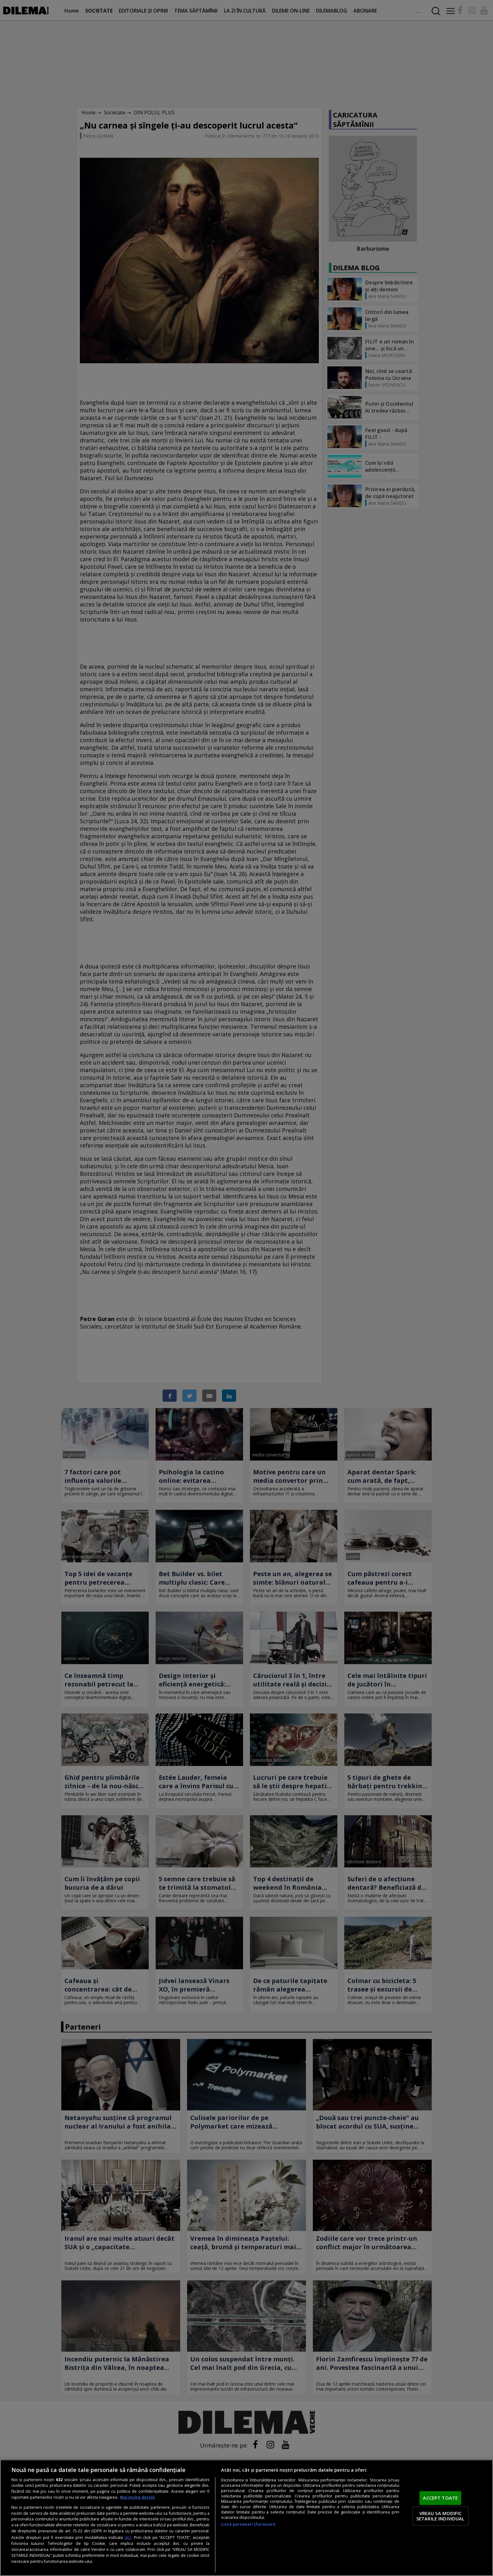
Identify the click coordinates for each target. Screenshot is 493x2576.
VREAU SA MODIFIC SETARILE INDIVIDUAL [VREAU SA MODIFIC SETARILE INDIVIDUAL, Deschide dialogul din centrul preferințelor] (440, 2516)
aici (128, 2537)
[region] (246, 2517)
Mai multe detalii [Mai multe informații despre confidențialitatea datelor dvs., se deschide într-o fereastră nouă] (137, 2497)
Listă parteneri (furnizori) (248, 2524)
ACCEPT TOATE (440, 2498)
